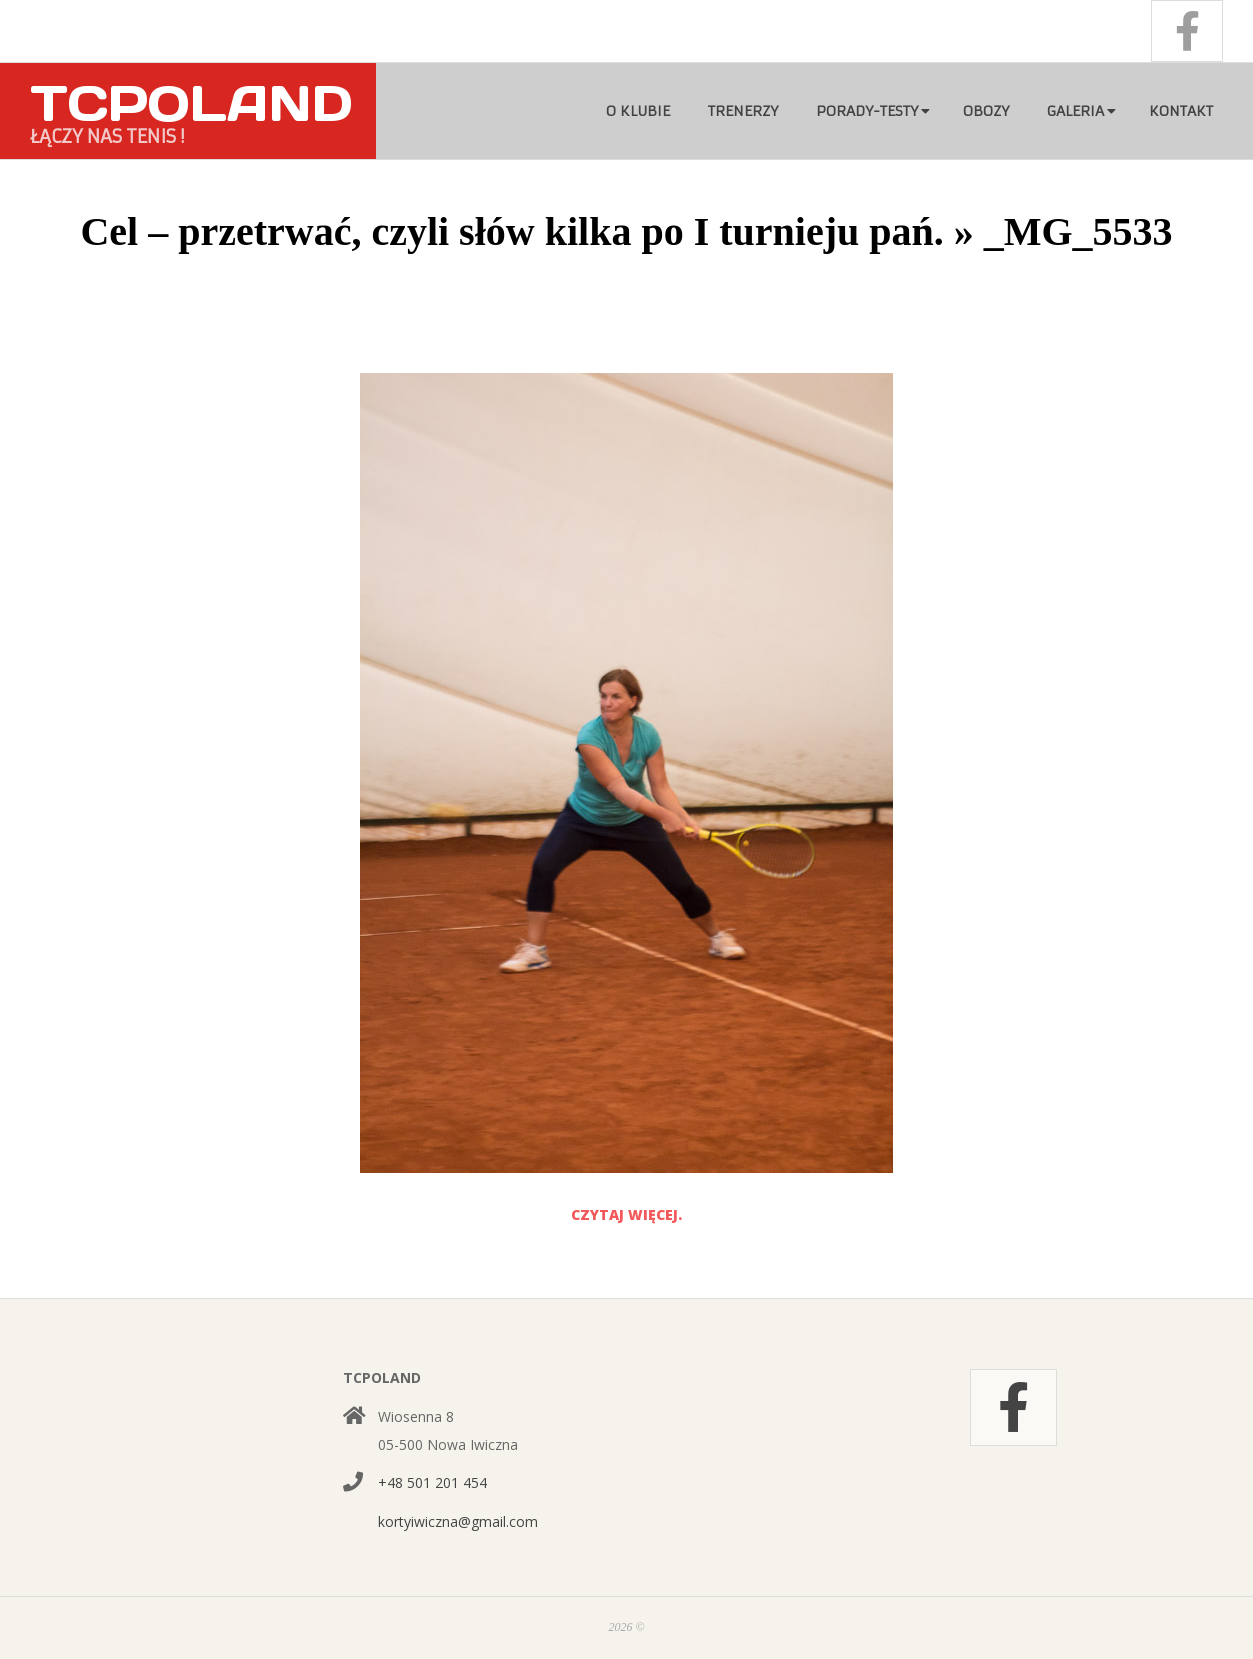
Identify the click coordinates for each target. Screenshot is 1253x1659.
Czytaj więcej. (626, 1214)
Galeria (1075, 111)
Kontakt (1181, 111)
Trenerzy (743, 111)
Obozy (986, 111)
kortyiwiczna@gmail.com (458, 1521)
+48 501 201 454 (432, 1482)
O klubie (638, 111)
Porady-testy (867, 111)
